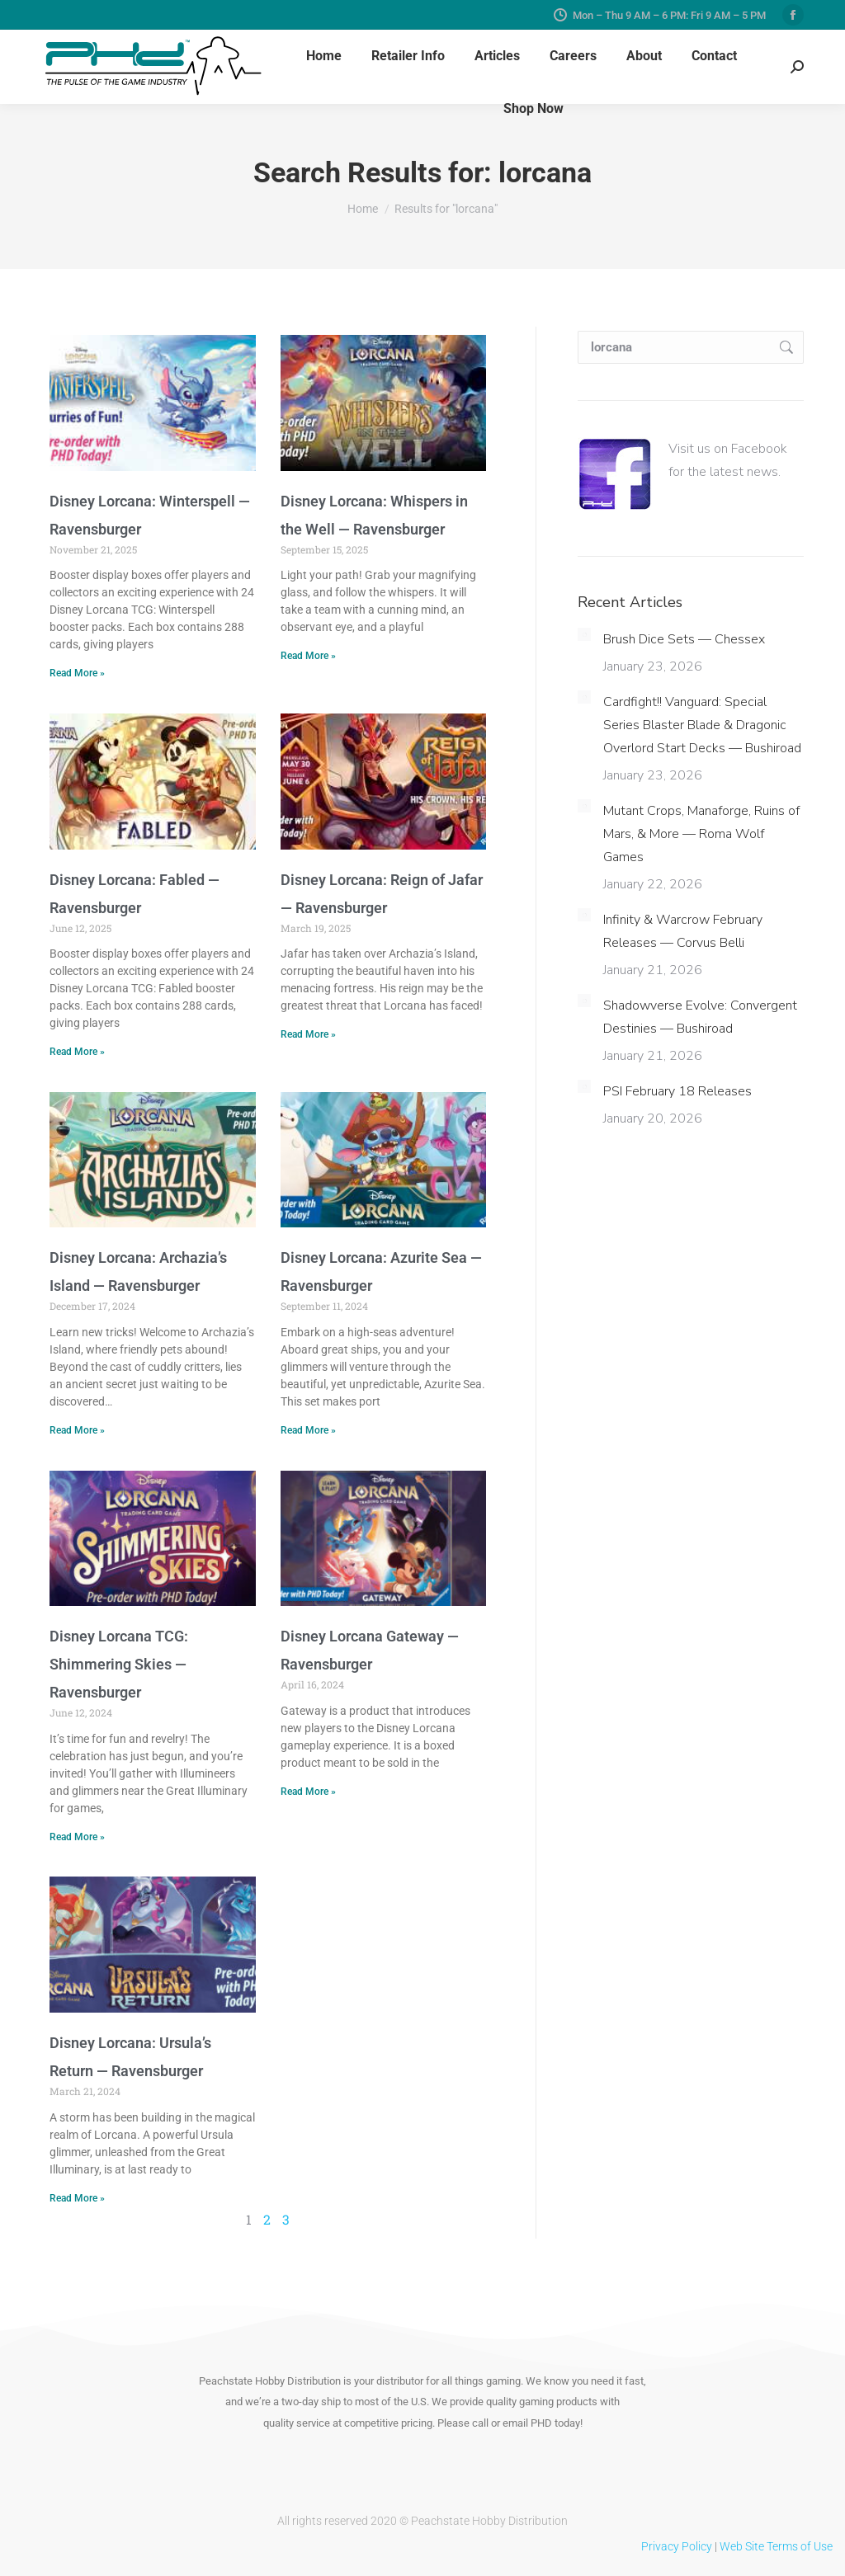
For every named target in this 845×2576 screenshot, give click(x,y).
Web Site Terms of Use (776, 2546)
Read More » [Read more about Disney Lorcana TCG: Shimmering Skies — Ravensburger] (77, 1837)
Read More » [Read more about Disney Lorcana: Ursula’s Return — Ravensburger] (77, 2198)
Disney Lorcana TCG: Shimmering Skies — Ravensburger (119, 1664)
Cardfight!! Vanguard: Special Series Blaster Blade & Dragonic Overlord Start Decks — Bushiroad (702, 725)
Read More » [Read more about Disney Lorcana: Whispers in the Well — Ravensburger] (308, 656)
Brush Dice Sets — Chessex (684, 639)
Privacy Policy (676, 2546)
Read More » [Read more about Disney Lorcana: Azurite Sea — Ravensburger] (308, 1430)
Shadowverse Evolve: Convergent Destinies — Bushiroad (700, 1017)
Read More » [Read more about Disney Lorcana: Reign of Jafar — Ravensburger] (308, 1034)
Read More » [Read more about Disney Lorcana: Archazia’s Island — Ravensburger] (77, 1430)
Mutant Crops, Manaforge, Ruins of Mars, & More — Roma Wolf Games (701, 834)
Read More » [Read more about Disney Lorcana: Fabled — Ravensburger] (77, 1051)
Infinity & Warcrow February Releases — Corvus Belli (682, 931)
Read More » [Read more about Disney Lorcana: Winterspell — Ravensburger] (77, 673)
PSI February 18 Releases (677, 1091)
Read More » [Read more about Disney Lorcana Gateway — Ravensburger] (308, 1791)
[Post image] (584, 634)
